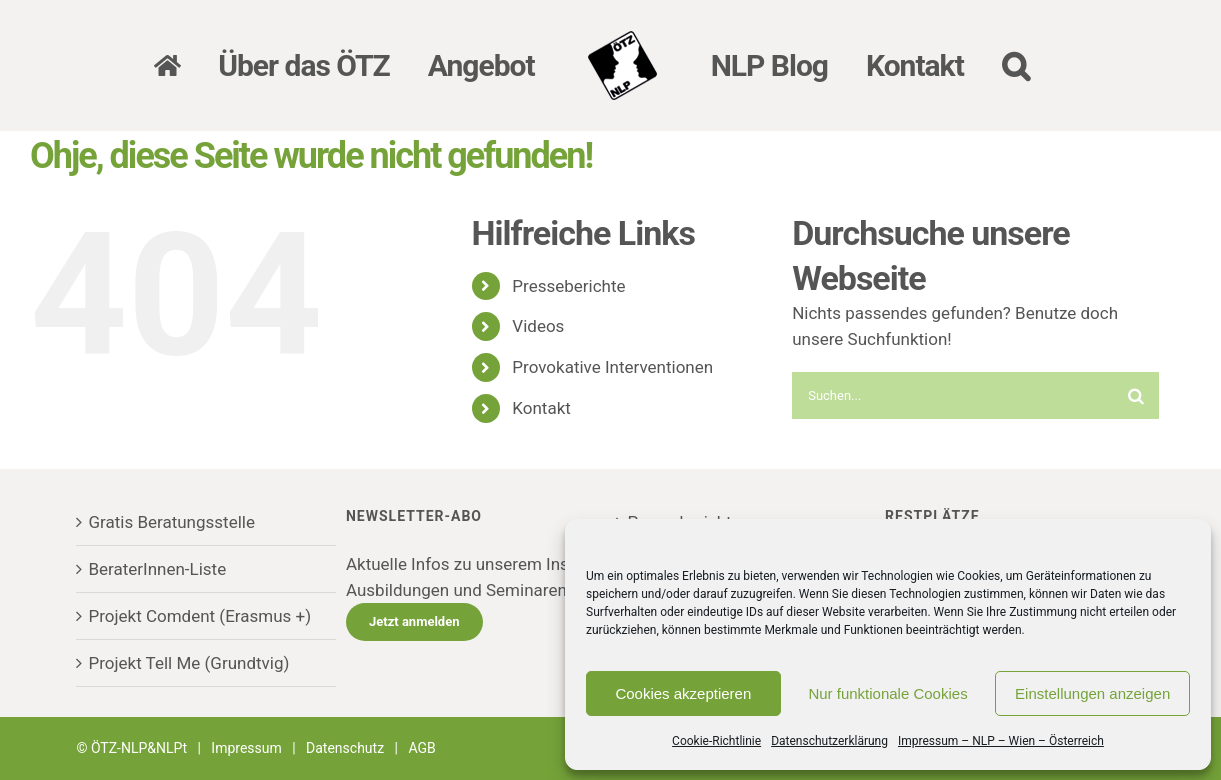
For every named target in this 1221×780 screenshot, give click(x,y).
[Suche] (1135, 395)
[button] (1015, 65)
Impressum (246, 748)
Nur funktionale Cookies (887, 693)
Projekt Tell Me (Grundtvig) (188, 663)
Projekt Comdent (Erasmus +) (199, 616)
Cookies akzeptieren (683, 693)
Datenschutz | (357, 748)
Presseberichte (568, 286)
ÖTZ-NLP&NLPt (139, 748)
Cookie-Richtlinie (716, 741)
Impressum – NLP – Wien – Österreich (1001, 741)
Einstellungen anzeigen (1092, 693)
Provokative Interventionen (612, 367)
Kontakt (541, 408)
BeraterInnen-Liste (157, 569)
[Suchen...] (952, 395)
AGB (421, 748)
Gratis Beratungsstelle (171, 522)
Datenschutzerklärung (829, 741)
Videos (538, 326)
